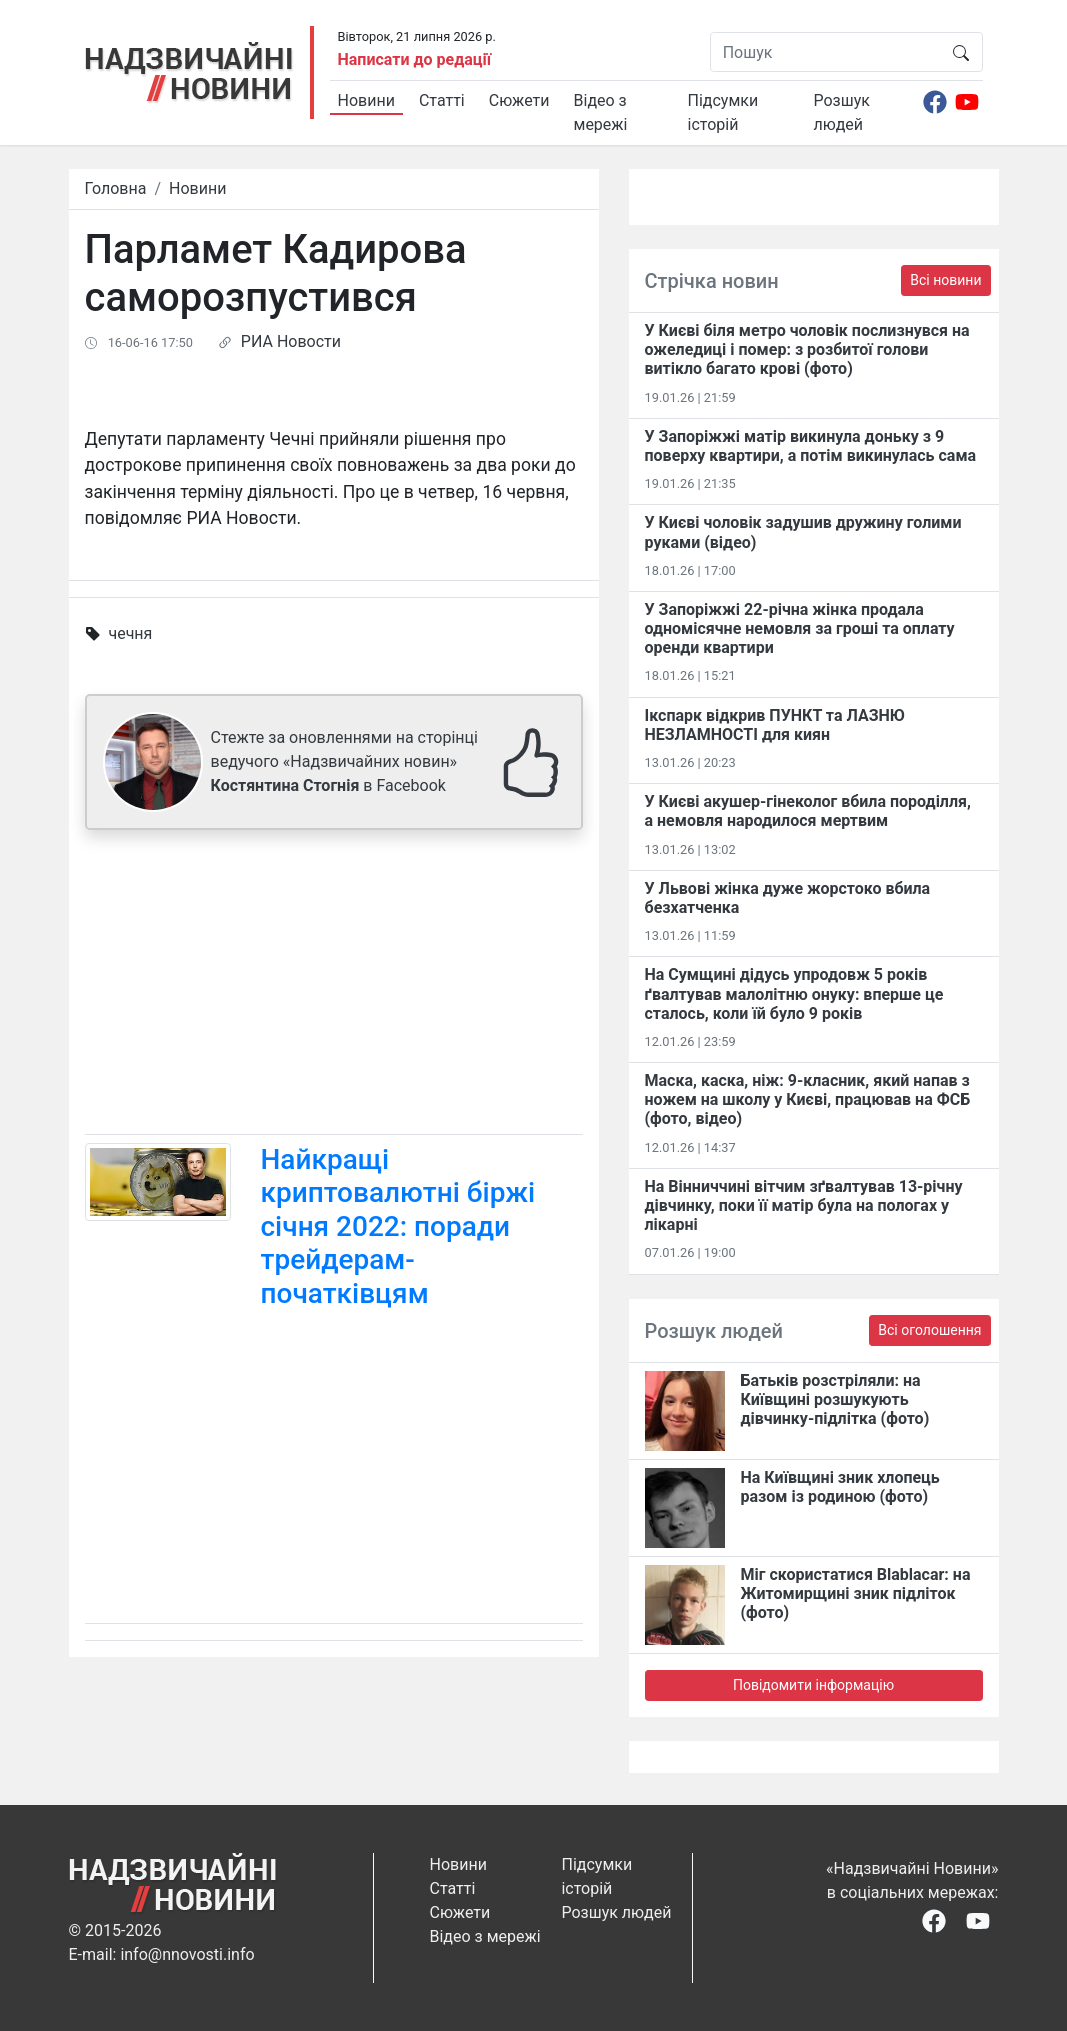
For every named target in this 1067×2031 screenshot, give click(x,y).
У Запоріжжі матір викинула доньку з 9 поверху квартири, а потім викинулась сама (811, 446)
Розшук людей (842, 112)
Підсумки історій (723, 112)
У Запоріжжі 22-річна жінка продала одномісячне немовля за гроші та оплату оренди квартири (800, 628)
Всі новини (945, 280)
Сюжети (519, 100)
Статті (442, 100)
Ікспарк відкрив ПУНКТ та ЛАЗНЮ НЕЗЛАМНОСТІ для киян (775, 725)
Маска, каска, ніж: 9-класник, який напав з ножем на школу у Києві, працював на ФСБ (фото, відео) (808, 1099)
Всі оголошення (929, 1330)
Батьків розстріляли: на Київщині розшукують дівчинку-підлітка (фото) (835, 1399)
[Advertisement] (334, 986)
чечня (130, 633)
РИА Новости (291, 341)
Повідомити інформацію (813, 1685)
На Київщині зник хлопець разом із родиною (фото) (840, 1487)
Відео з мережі (601, 112)
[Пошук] (825, 52)
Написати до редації (415, 59)
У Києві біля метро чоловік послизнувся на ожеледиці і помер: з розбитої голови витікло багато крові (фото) (807, 349)
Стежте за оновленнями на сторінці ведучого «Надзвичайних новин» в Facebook (344, 761)
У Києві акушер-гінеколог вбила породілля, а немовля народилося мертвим (808, 811)
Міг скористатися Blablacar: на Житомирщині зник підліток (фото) (856, 1593)
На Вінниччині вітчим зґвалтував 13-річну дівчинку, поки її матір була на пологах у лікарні (804, 1205)
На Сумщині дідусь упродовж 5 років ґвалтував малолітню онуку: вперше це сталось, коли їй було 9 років (794, 993)
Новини (366, 100)
